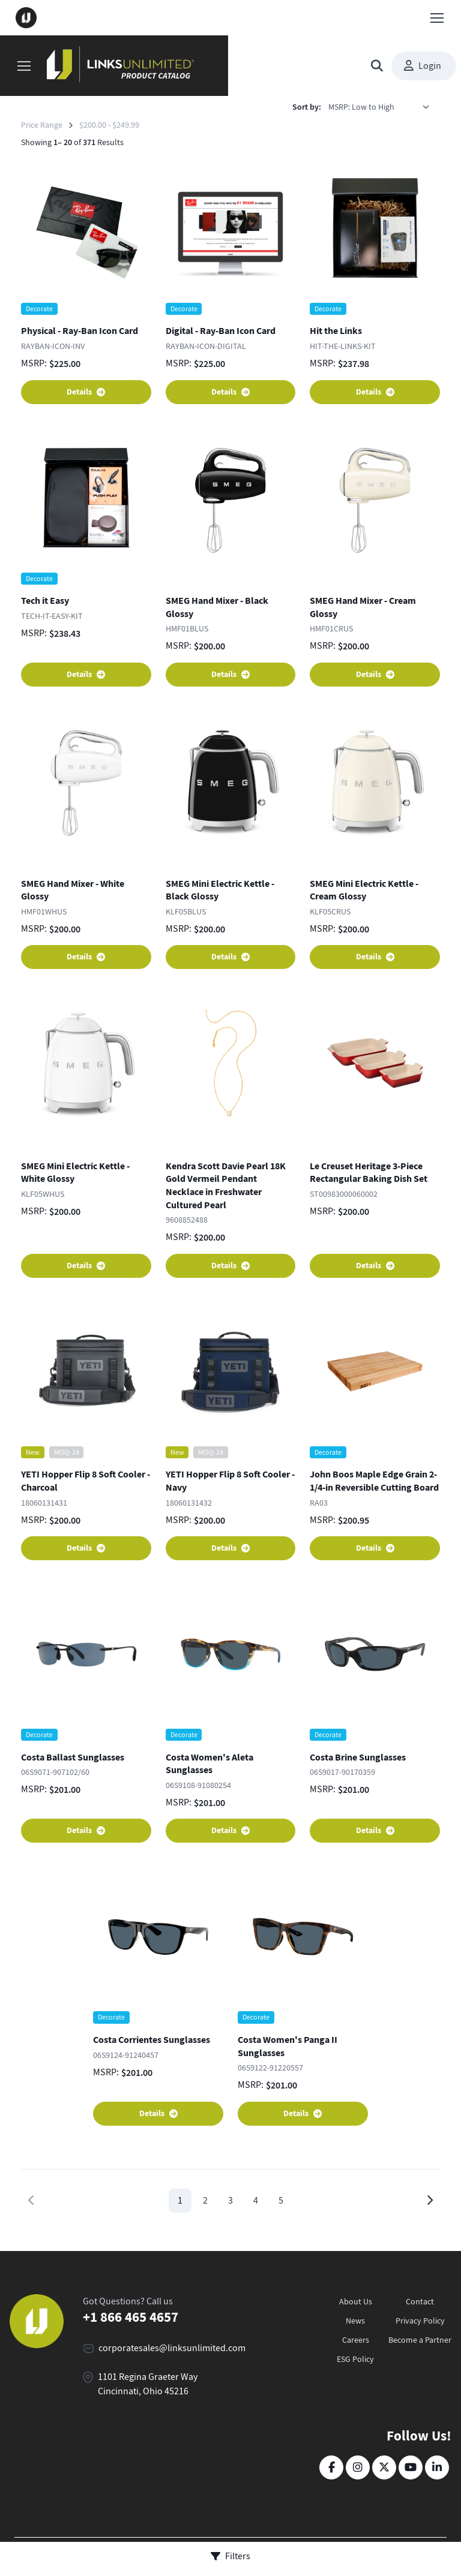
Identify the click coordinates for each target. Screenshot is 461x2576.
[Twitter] (384, 2467)
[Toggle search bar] (377, 66)
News (355, 2320)
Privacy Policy (420, 2320)
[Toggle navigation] (436, 18)
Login (422, 66)
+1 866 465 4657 (130, 2317)
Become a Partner (419, 2339)
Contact (420, 2301)
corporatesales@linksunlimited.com (172, 2348)
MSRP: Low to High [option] (361, 106)
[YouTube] (411, 2467)
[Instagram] (358, 2467)
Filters (230, 2556)
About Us (355, 2301)
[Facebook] (331, 2467)
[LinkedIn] (437, 2467)
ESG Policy (355, 2359)
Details (86, 392)
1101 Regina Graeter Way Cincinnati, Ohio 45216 (147, 2384)
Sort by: (306, 107)
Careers (355, 2339)
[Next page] (429, 2201)
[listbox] (383, 107)
